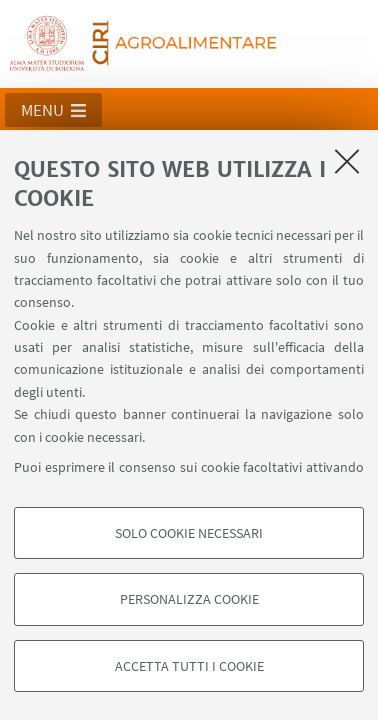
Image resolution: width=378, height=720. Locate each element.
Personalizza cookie (189, 599)
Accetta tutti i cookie (189, 666)
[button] (53, 110)
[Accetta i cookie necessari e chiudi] (347, 161)
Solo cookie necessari (189, 533)
